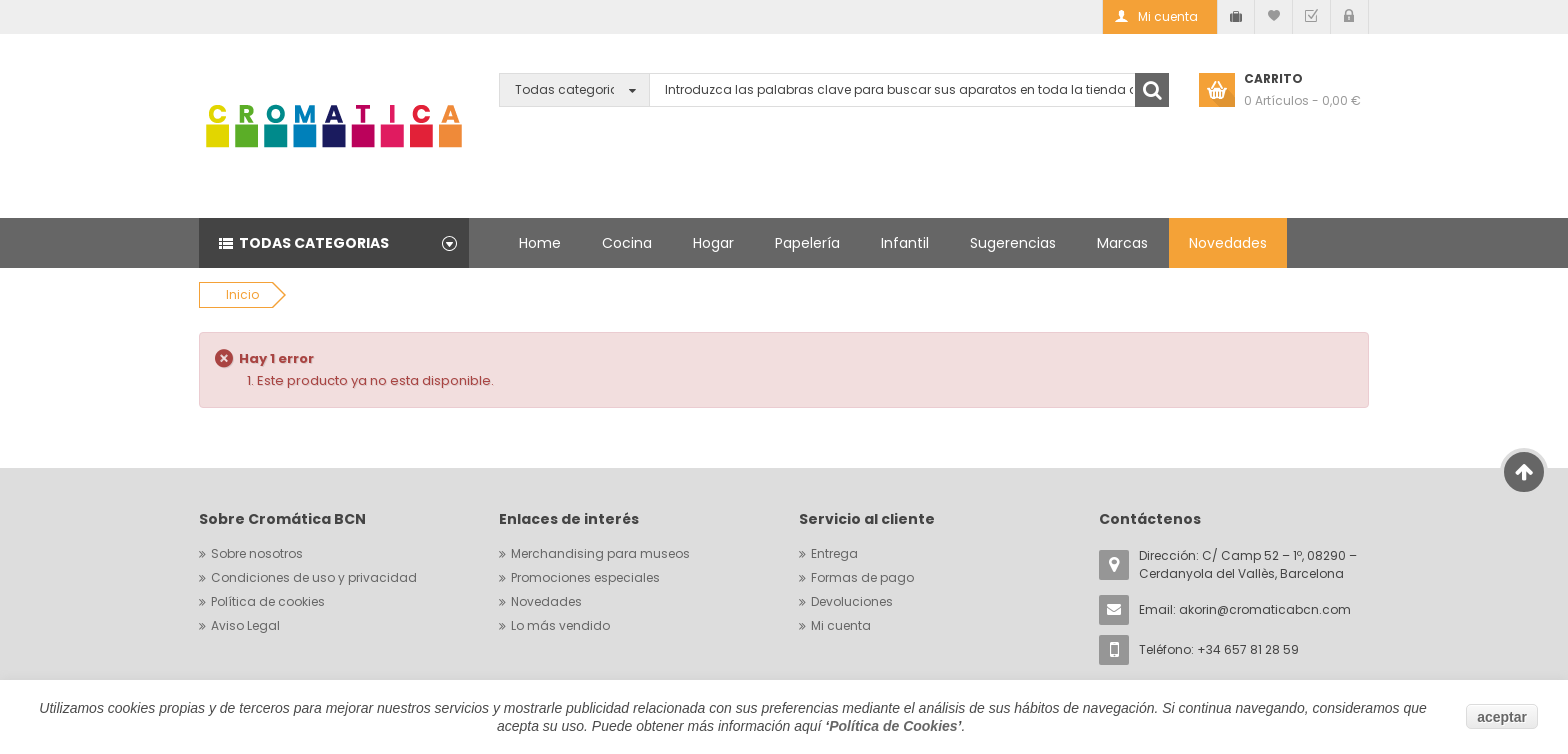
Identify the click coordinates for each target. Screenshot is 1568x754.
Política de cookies (268, 601)
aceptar (1502, 717)
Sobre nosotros (257, 553)
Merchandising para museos (600, 553)
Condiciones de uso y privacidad (314, 577)
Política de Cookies (893, 726)
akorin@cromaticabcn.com (1265, 609)
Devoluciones (852, 601)
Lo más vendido (560, 625)
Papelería (807, 243)
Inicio (242, 294)
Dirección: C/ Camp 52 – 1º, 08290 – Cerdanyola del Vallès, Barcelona (1248, 564)
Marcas (1122, 243)
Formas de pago (862, 577)
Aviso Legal (245, 625)
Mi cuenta (841, 625)
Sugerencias (1013, 243)
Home (540, 243)
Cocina (627, 243)
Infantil (905, 243)
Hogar (713, 243)
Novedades (1228, 243)
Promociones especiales (585, 577)
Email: (1245, 609)
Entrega (834, 553)
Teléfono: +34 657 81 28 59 (1219, 649)
